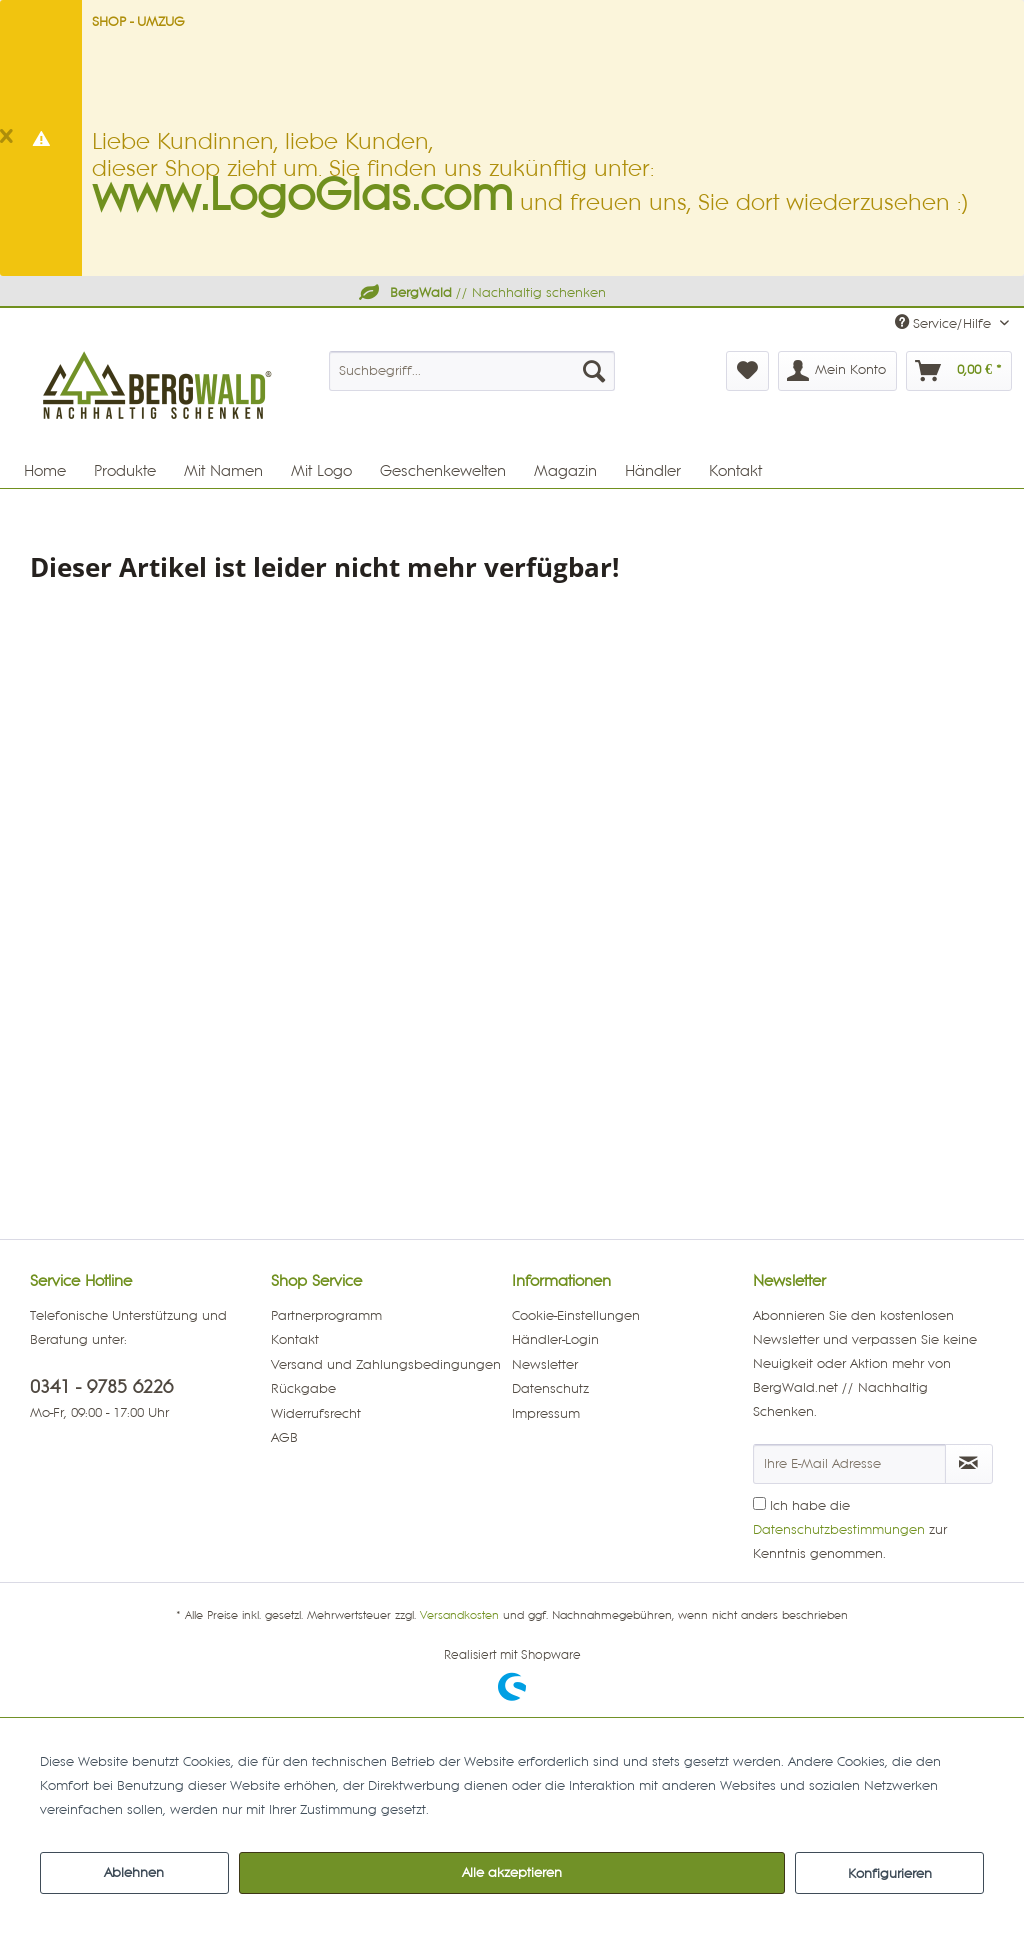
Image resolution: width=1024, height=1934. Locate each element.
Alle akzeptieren (512, 1873)
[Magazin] (565, 471)
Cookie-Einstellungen (576, 1316)
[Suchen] (594, 371)
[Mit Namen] (223, 471)
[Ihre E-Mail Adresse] (849, 1464)
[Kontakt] (735, 471)
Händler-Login (555, 1340)
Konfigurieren (890, 1874)
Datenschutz (550, 1389)
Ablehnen (134, 1873)
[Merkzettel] (747, 371)
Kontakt (295, 1340)
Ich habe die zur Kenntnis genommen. (850, 1530)
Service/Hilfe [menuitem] (945, 322)
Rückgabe (303, 1389)
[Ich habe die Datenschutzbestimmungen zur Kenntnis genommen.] (759, 1503)
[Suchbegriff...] (472, 371)
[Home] (45, 471)
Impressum (546, 1414)
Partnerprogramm (326, 1316)
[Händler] (653, 471)
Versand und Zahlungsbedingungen (386, 1365)
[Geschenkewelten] (443, 471)
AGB (284, 1438)
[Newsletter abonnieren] (969, 1464)
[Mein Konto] (837, 371)
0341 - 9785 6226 (101, 1387)
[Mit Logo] (321, 471)
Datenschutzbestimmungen (839, 1530)
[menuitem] (472, 371)
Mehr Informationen (495, 1810)
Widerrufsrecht (316, 1414)
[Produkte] (125, 471)
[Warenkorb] (959, 371)
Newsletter (545, 1365)
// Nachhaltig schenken (481, 293)
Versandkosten (459, 1616)
